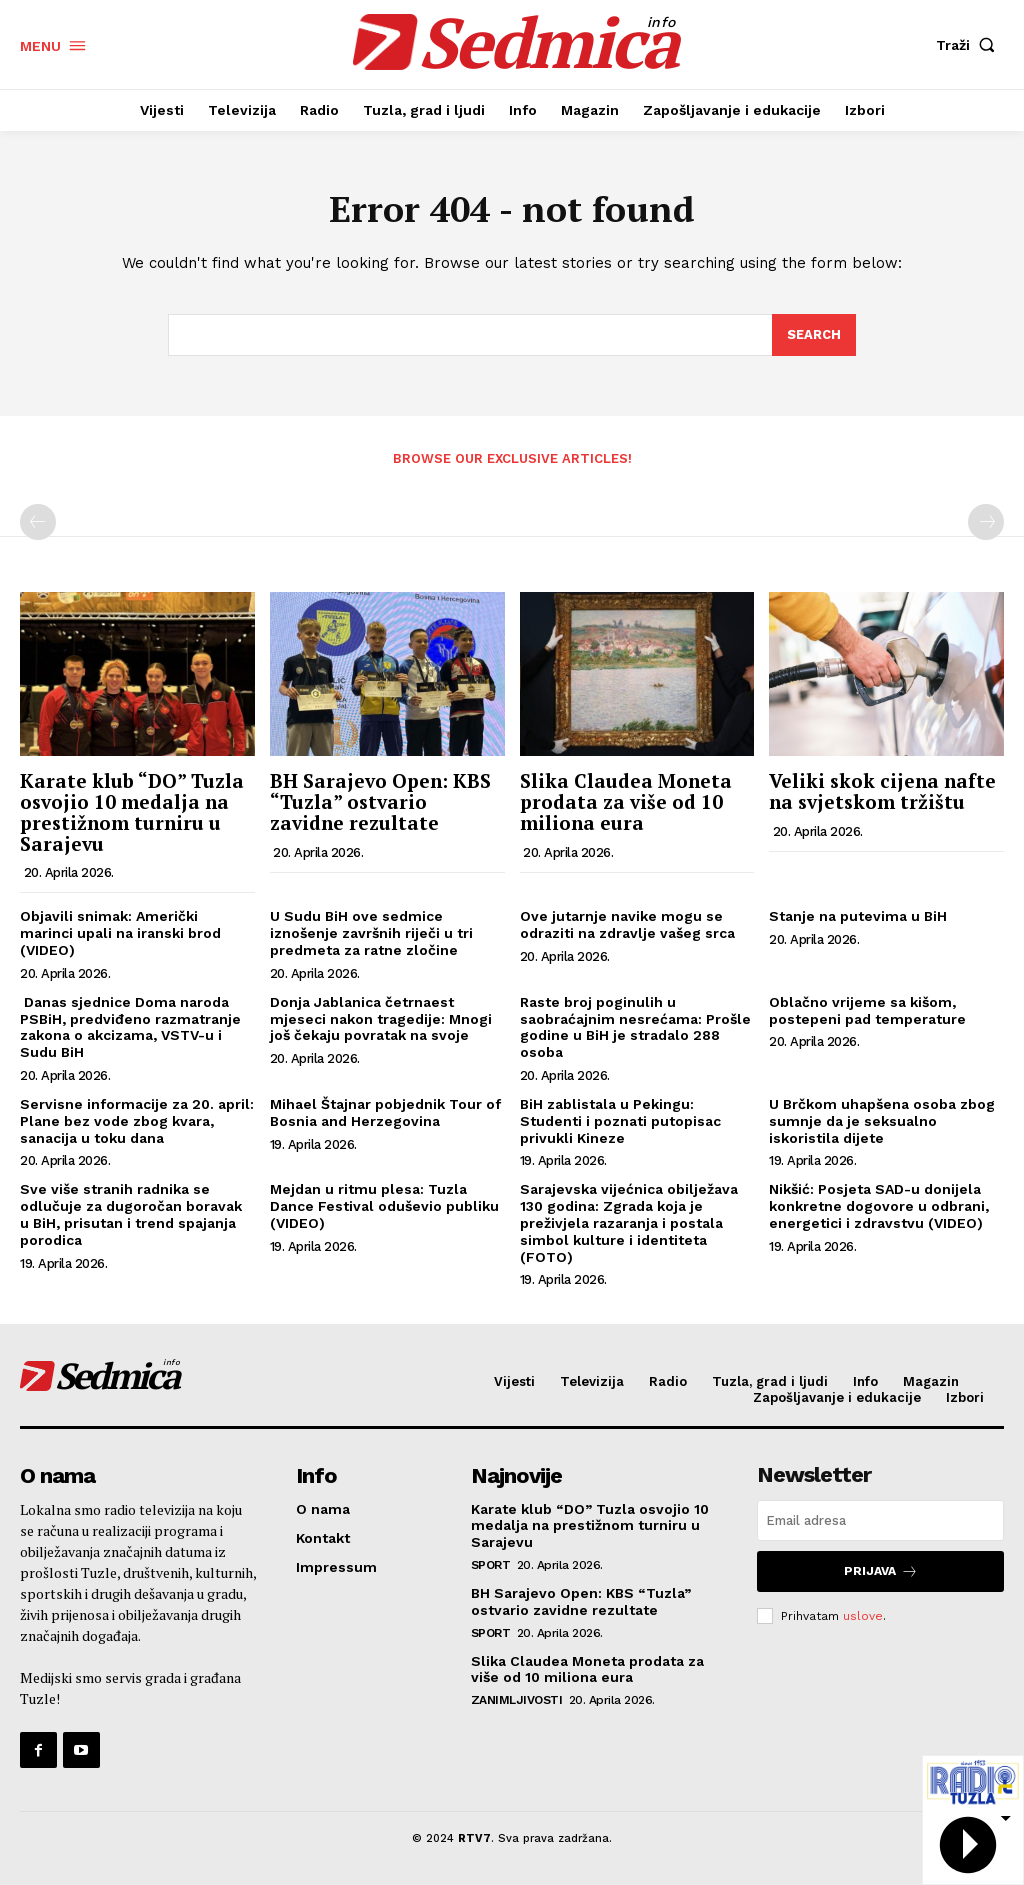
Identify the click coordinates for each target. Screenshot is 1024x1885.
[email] (880, 1520)
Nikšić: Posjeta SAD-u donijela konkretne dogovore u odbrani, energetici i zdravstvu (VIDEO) (879, 1207)
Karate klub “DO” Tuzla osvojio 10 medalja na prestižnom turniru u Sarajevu (132, 812)
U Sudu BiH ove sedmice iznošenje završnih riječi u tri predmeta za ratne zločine (371, 934)
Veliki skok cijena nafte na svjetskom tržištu (882, 791)
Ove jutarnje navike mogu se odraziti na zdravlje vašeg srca (627, 925)
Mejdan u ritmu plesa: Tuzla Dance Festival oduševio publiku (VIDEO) (384, 1207)
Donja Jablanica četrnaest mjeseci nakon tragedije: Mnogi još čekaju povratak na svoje (381, 1019)
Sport (491, 1565)
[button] (970, 45)
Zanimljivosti (517, 1700)
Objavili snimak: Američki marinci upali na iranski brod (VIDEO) (120, 934)
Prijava (881, 1571)
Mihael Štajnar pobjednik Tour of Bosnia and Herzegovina (385, 1112)
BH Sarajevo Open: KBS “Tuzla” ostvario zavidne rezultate (380, 801)
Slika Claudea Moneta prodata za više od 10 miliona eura (626, 801)
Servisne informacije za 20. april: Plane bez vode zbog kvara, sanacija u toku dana (137, 1121)
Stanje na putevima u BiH (858, 917)
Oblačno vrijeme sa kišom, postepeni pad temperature (867, 1010)
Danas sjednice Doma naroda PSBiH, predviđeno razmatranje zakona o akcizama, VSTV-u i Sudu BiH (130, 1027)
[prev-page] (38, 522)
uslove (863, 1615)
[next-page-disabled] (986, 522)
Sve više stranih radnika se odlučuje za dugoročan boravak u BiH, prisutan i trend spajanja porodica (131, 1215)
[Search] (814, 336)
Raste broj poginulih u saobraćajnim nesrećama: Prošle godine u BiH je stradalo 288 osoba (635, 1027)
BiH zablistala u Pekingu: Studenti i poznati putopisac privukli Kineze (620, 1121)
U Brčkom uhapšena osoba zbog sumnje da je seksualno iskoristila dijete (882, 1121)
